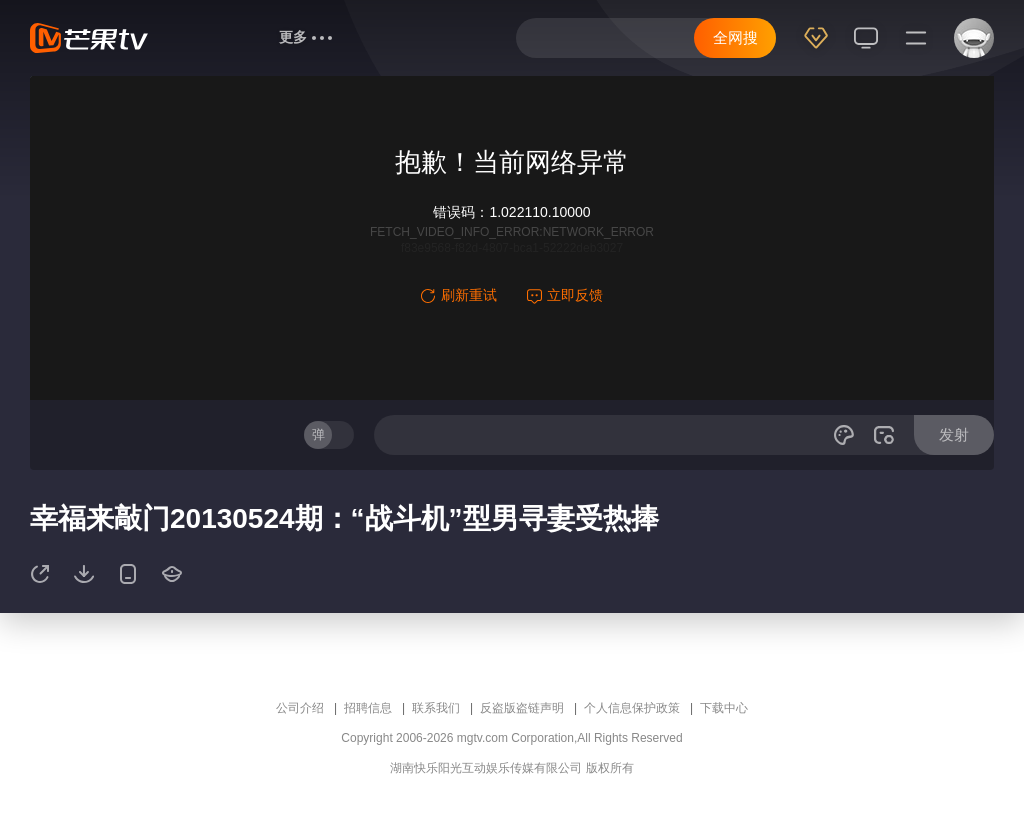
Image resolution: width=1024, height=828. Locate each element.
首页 (197, 37)
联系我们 (436, 708)
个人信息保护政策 (632, 708)
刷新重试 (459, 295)
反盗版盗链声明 (522, 708)
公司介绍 (300, 708)
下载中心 (724, 708)
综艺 (245, 37)
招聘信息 (368, 708)
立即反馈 (565, 295)
